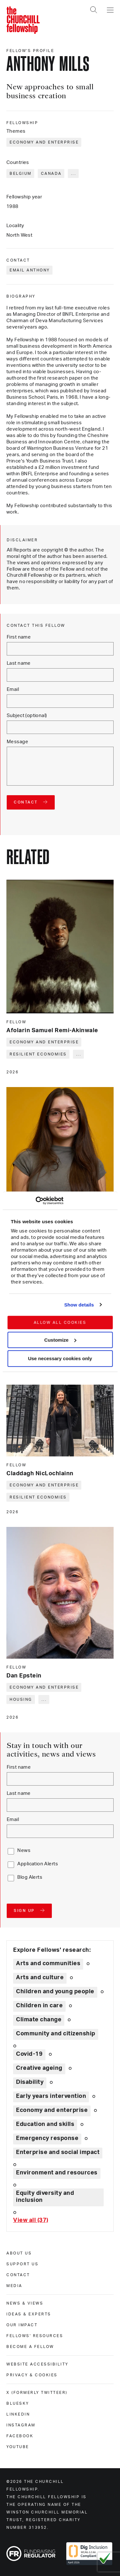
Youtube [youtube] (17, 2447)
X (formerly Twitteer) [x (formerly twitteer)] (37, 2393)
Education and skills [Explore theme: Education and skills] (45, 2124)
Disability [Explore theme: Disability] (30, 2082)
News (23, 1850)
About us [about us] (19, 2253)
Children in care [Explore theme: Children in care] (39, 2006)
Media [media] (14, 2286)
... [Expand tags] (73, 173)
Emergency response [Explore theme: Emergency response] (47, 2138)
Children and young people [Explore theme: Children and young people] (55, 1992)
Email (13, 689)
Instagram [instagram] (21, 2425)
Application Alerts (37, 1864)
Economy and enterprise (44, 142)
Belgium (21, 173)
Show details (79, 1304)
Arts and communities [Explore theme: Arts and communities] (48, 1963)
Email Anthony (30, 270)
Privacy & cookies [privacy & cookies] (32, 2375)
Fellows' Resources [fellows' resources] (34, 2336)
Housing (21, 1699)
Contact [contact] (18, 2275)
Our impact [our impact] (21, 2325)
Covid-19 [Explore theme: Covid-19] (29, 2054)
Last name (19, 663)
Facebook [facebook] (19, 2436)
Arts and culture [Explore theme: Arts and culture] (40, 1977)
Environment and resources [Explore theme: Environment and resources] (57, 2173)
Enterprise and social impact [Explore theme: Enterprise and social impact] (58, 2152)
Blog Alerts (29, 1877)
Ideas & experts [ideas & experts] (28, 2314)
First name (19, 637)
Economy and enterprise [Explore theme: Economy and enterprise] (52, 2110)
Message (17, 741)
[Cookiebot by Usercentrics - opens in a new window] (35, 1200)
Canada (51, 173)
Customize (60, 1340)
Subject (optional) (27, 715)
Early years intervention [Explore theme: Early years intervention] (51, 2096)
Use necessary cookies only (60, 1358)
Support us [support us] (22, 2264)
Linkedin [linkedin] (18, 2414)
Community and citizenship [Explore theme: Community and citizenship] (55, 2034)
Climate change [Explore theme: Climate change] (38, 2020)
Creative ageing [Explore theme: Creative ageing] (39, 2068)
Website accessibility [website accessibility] (37, 2364)
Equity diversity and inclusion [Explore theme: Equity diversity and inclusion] (45, 2196)
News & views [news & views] (24, 2303)
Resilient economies (38, 1054)
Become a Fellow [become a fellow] (30, 2347)
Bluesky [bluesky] (17, 2403)
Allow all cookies (60, 1322)
